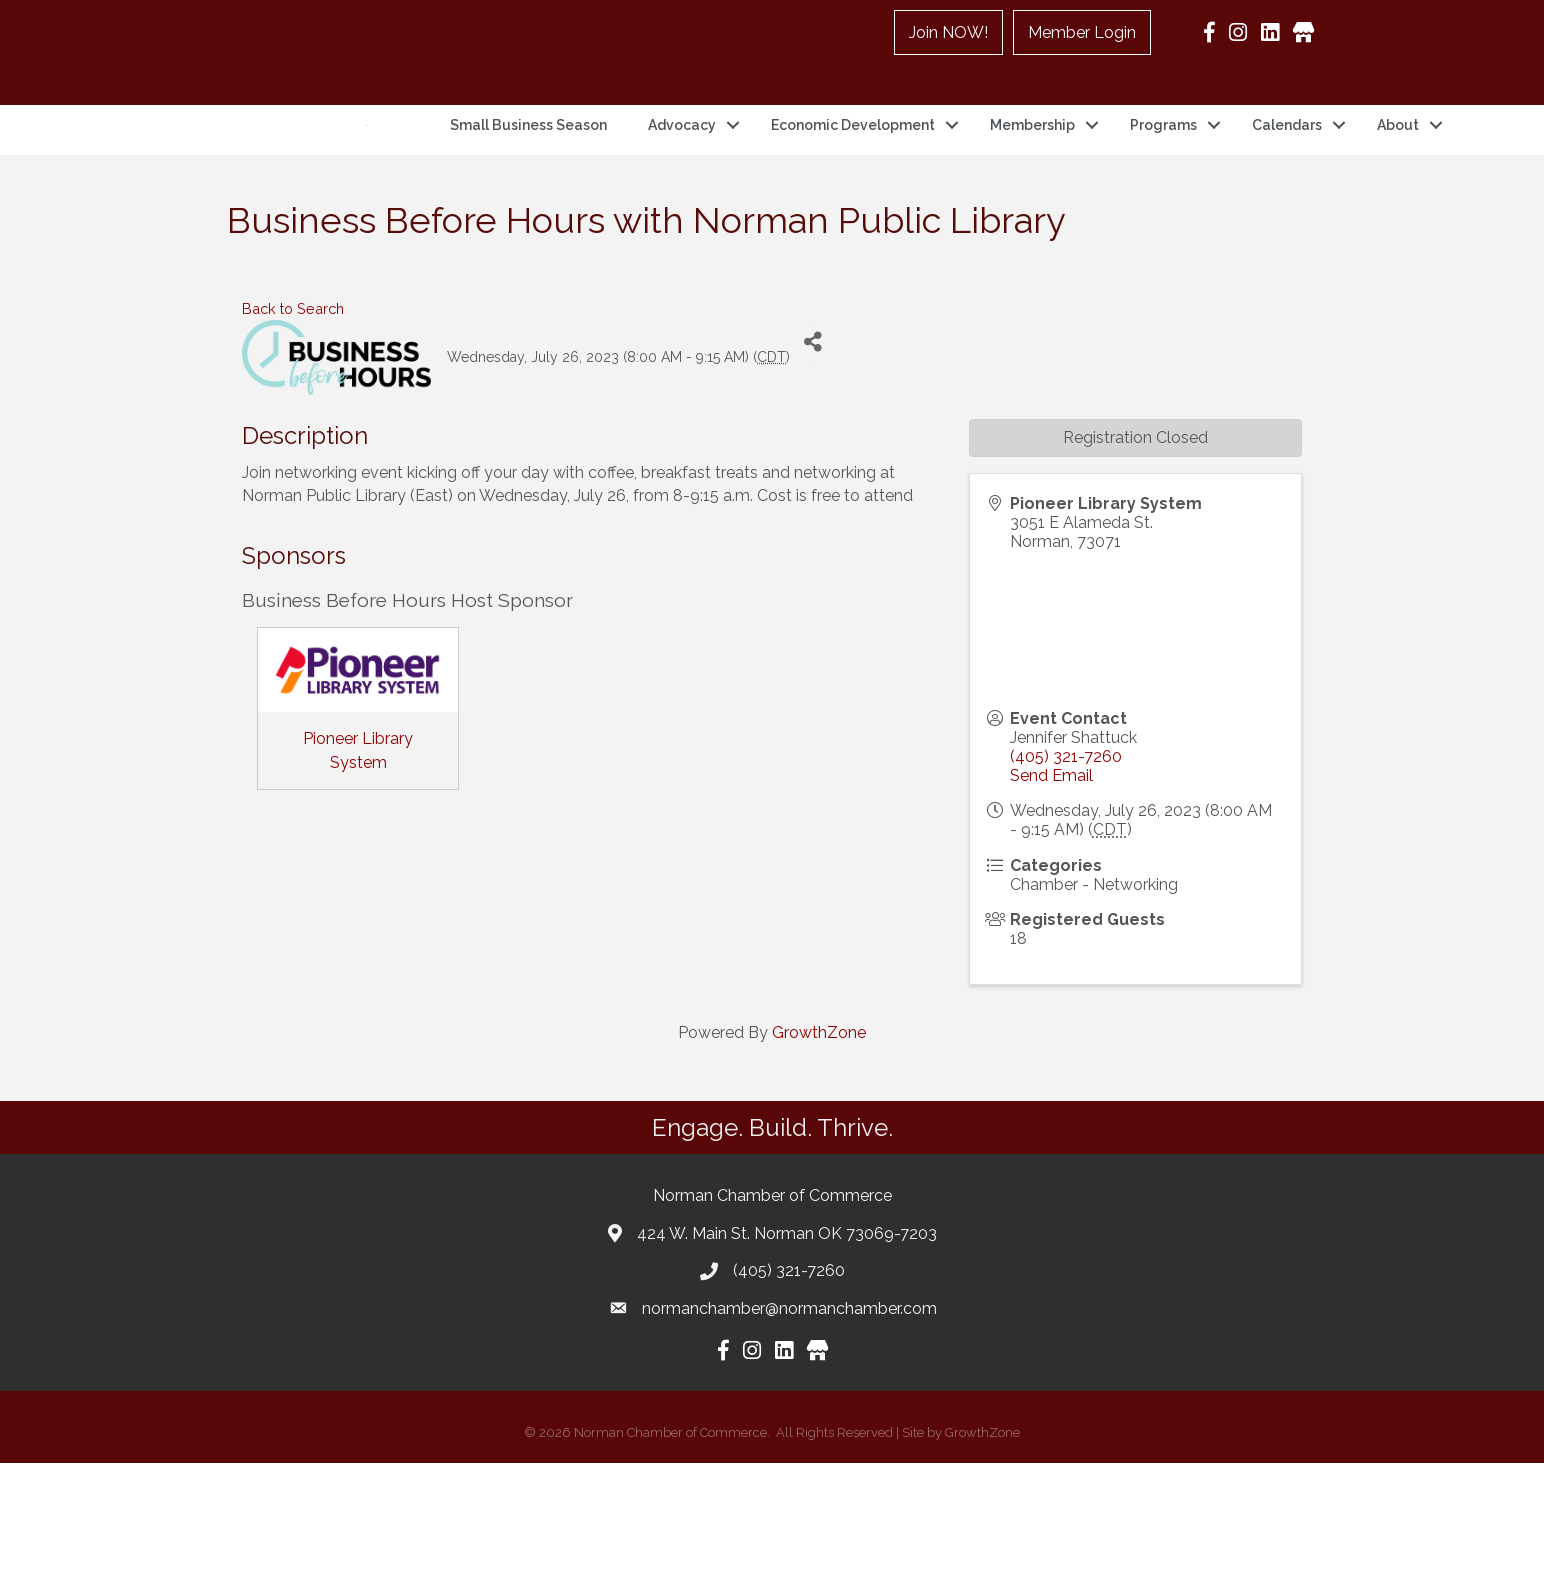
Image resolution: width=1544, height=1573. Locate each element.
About (1398, 180)
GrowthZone (819, 1142)
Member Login (1082, 32)
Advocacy (682, 180)
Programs (1163, 180)
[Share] (812, 452)
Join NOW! (948, 32)
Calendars (1287, 180)
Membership (1032, 180)
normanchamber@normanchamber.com (789, 1418)
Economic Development (853, 180)
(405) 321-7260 (1066, 866)
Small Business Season (528, 180)
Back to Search (293, 418)
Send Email (1051, 885)
